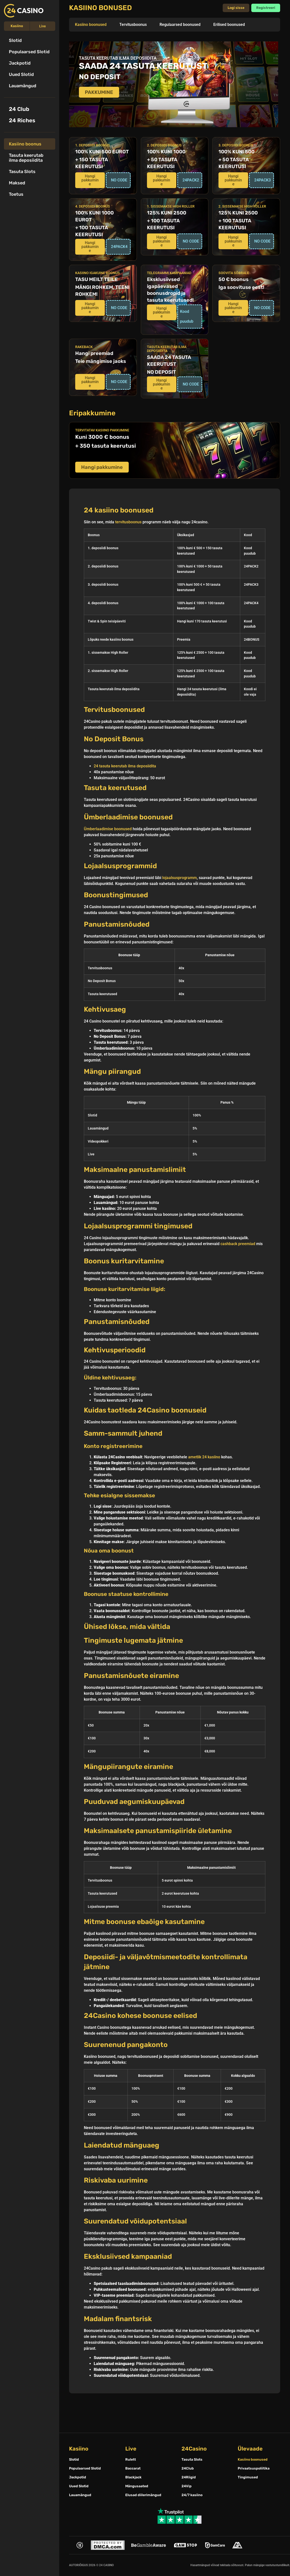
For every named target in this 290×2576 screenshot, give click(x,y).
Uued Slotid (21, 74)
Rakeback (84, 347)
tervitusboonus (128, 522)
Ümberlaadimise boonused (108, 829)
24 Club (19, 109)
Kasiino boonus (25, 144)
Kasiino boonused (91, 24)
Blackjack (133, 2477)
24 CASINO (106, 2565)
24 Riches (22, 120)
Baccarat (133, 2468)
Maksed (17, 183)
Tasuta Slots (22, 171)
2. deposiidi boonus (164, 145)
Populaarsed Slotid (29, 51)
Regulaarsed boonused (180, 24)
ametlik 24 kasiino (204, 1457)
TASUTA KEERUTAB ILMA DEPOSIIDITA (166, 349)
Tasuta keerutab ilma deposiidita (26, 158)
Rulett (130, 2459)
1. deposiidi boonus (92, 145)
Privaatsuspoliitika (254, 2468)
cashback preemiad (237, 1243)
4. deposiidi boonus (92, 206)
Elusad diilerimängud (143, 2495)
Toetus (16, 194)
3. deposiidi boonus (235, 145)
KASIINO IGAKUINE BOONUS (97, 273)
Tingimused (248, 2477)
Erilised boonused (229, 24)
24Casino (194, 2448)
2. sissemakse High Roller (242, 206)
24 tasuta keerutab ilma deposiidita (125, 766)
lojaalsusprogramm (179, 877)
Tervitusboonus (133, 24)
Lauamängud (22, 85)
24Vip (186, 2486)
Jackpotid (20, 63)
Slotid (15, 40)
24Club (187, 2468)
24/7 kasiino (191, 2495)
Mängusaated (136, 2486)
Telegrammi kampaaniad (169, 273)
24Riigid (188, 2477)
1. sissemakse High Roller (171, 206)
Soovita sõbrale (233, 273)
